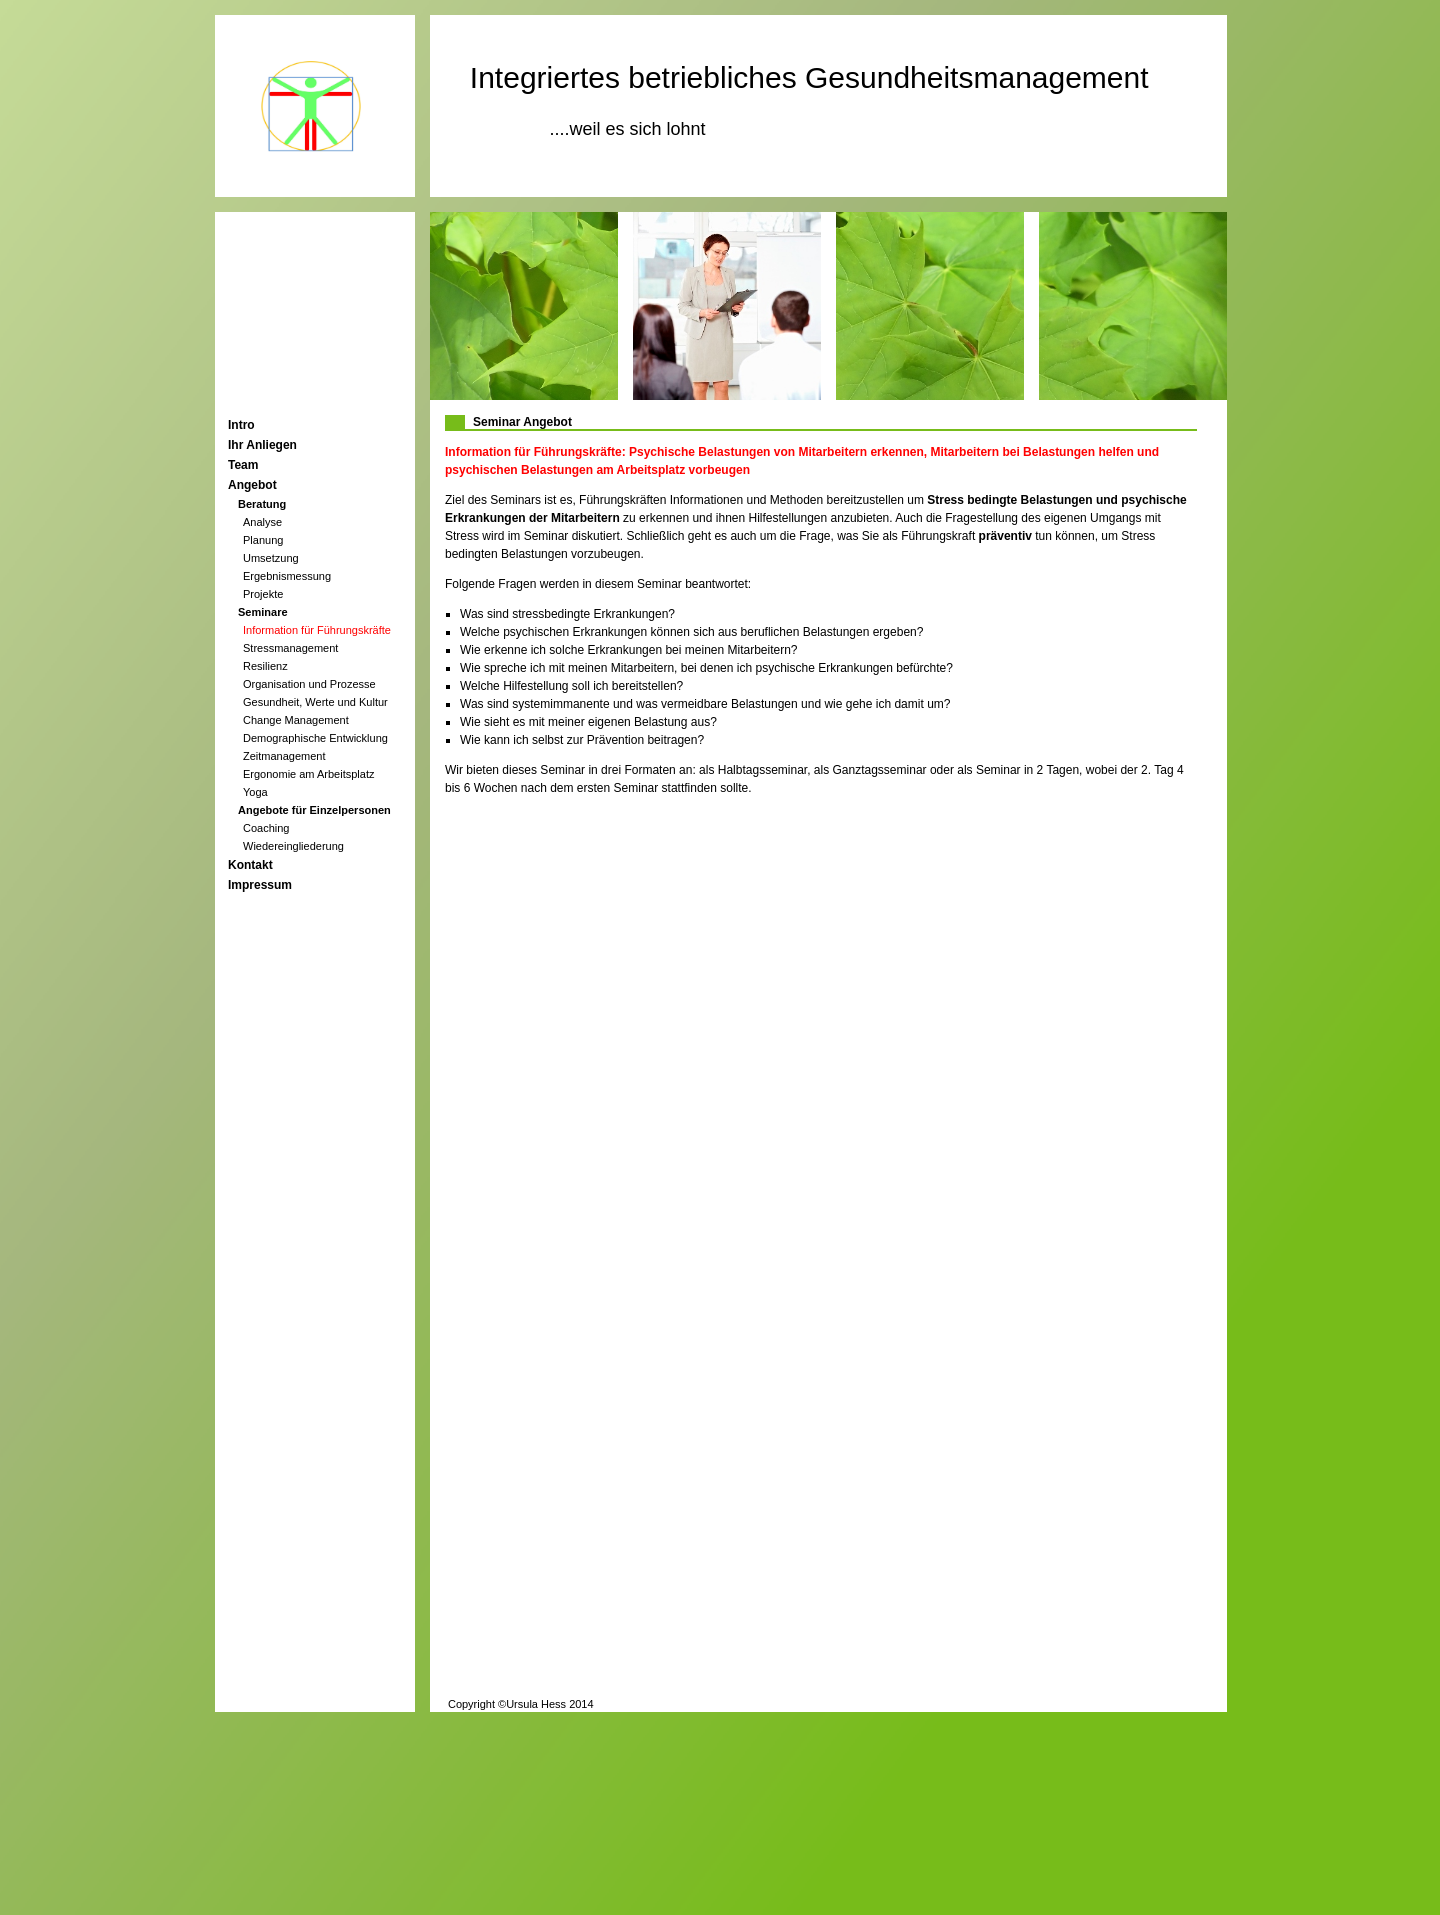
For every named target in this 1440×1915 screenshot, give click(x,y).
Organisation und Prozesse (309, 684)
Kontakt (250, 865)
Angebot (252, 485)
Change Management (296, 720)
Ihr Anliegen (262, 445)
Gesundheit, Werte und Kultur (315, 702)
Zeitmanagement (284, 756)
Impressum (260, 885)
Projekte (263, 594)
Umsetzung (271, 558)
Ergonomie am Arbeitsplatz (308, 774)
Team (243, 465)
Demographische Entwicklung (315, 738)
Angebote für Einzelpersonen (314, 810)
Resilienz (265, 666)
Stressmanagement (290, 648)
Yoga (255, 792)
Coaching (266, 828)
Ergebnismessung (287, 576)
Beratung (262, 504)
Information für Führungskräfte (317, 630)
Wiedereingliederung (293, 846)
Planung (263, 540)
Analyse (262, 522)
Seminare (263, 612)
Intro (241, 425)
